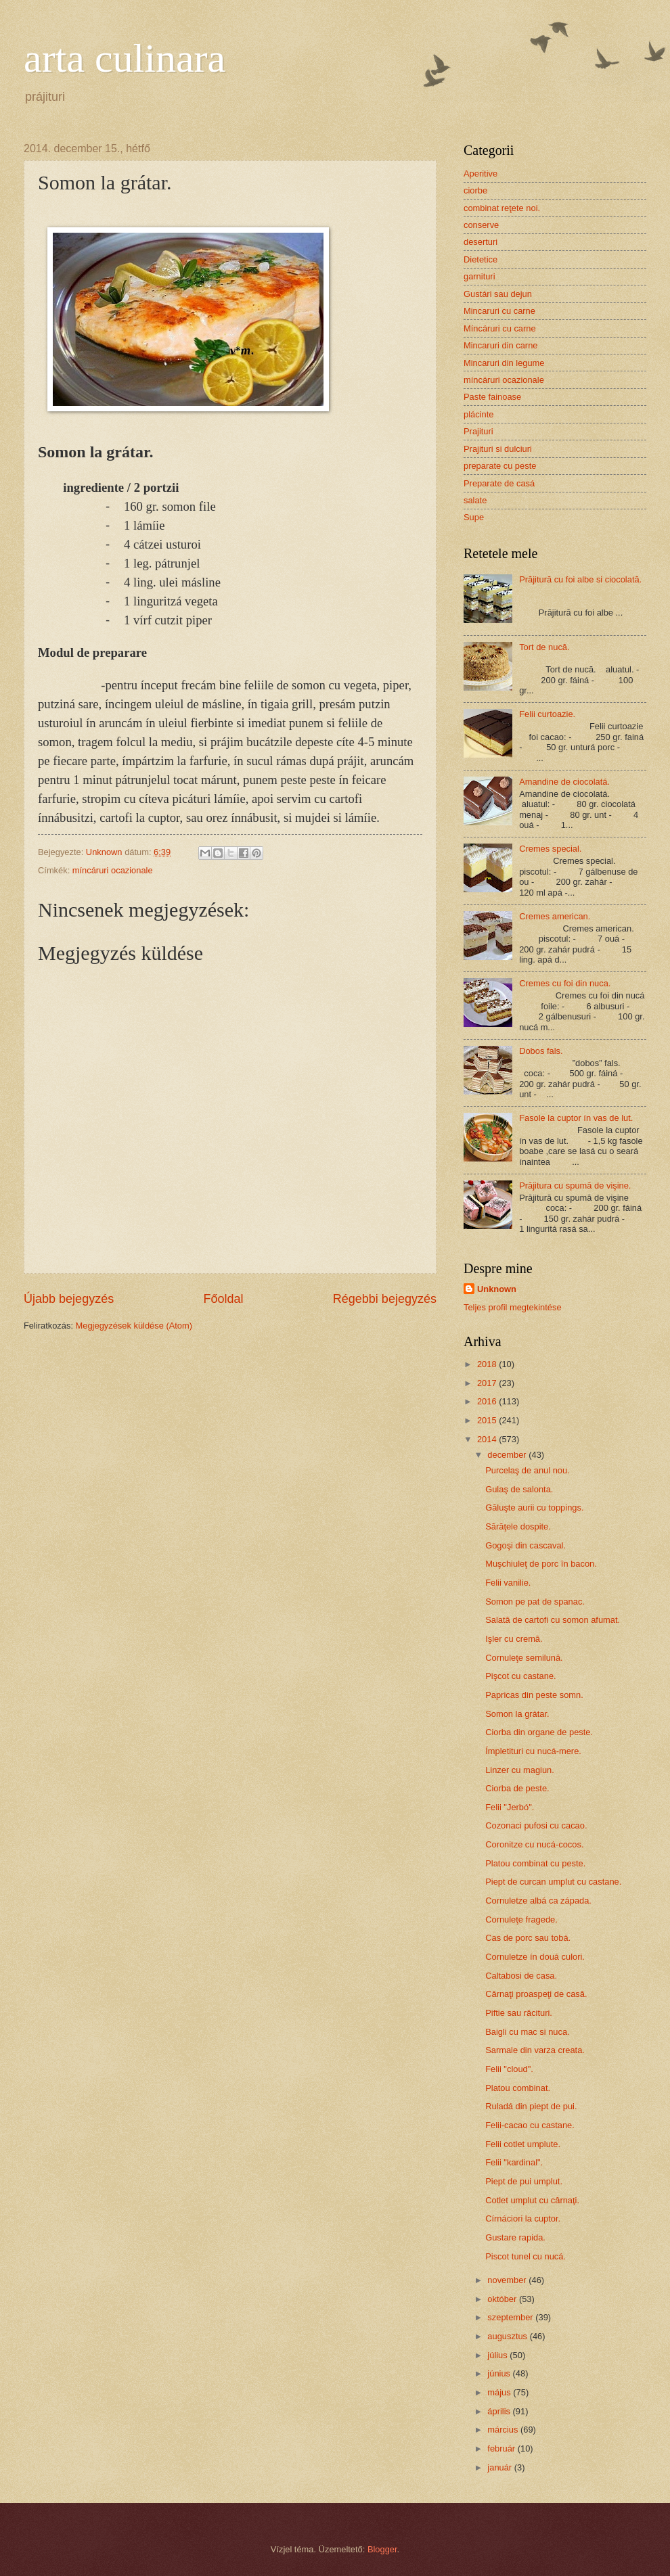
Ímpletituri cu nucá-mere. (533, 1751)
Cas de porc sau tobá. (528, 1938)
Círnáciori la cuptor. (522, 2218)
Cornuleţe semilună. (524, 1658)
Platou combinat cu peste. (535, 1863)
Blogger (382, 2549)
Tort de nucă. (544, 647)
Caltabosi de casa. (521, 1976)
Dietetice (480, 259)
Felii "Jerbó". (509, 1807)
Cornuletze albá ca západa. (538, 1900)
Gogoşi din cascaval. (525, 1545)
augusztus (508, 2336)
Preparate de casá (499, 483)
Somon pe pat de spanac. (535, 1601)
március (503, 2429)
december (508, 1455)
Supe (474, 517)
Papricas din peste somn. (534, 1695)
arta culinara (124, 58)
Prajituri (478, 431)
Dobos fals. (540, 1051)
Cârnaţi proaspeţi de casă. (536, 1994)
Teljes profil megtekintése (513, 1307)
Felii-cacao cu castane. (530, 2125)
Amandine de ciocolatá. (564, 782)
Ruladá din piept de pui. (531, 2106)
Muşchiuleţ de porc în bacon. (541, 1564)
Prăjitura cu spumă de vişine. (575, 1185)
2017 (488, 1383)
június (499, 2373)
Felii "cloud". (509, 2069)
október (503, 2299)
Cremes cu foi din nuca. (564, 983)
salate (475, 500)
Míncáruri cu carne (500, 328)
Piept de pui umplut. (523, 2181)
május (500, 2392)
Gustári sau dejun (498, 294)
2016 (488, 1401)
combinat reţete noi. (502, 208)
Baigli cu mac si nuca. (527, 2032)
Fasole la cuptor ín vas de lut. (576, 1118)
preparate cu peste (500, 466)
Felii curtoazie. (547, 714)
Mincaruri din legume (504, 363)
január (500, 2467)
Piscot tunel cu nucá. (525, 2256)
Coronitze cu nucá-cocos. (534, 1844)
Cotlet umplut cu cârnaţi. (532, 2200)
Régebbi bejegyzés (385, 1299)
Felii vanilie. (508, 1583)
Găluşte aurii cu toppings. (534, 1507)
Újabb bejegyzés (69, 1299)
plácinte (478, 414)
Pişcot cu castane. (520, 1676)
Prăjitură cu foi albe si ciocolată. (580, 579)
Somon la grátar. (517, 1714)
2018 (488, 1364)
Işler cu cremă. (513, 1639)
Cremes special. (550, 849)
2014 (488, 1439)
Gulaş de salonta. (519, 1489)
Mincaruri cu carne (499, 311)
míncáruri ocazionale (112, 870)
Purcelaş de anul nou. (527, 1470)
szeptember (511, 2317)
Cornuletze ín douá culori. (535, 1957)
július (498, 2355)
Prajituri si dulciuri (498, 449)
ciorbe (475, 190)
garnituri (479, 276)
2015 (488, 1420)
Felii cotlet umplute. (522, 2144)
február (502, 2448)
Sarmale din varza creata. (535, 2050)
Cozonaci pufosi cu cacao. (536, 1825)
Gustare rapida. (515, 2237)
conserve (481, 225)
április (499, 2411)
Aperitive (480, 173)
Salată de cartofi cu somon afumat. (552, 1620)
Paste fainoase (492, 397)
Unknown (496, 1289)
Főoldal (223, 1299)
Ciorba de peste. (517, 1788)
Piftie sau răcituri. (518, 2013)
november (508, 2280)
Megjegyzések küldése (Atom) (134, 1325)
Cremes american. (554, 916)
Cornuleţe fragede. (521, 1919)
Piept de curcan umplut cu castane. (553, 1882)
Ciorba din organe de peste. (539, 1732)
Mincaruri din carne (500, 345)
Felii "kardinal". (514, 2162)
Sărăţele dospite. (518, 1526)
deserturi (480, 242)
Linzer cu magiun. (519, 1770)
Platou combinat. (517, 2088)
